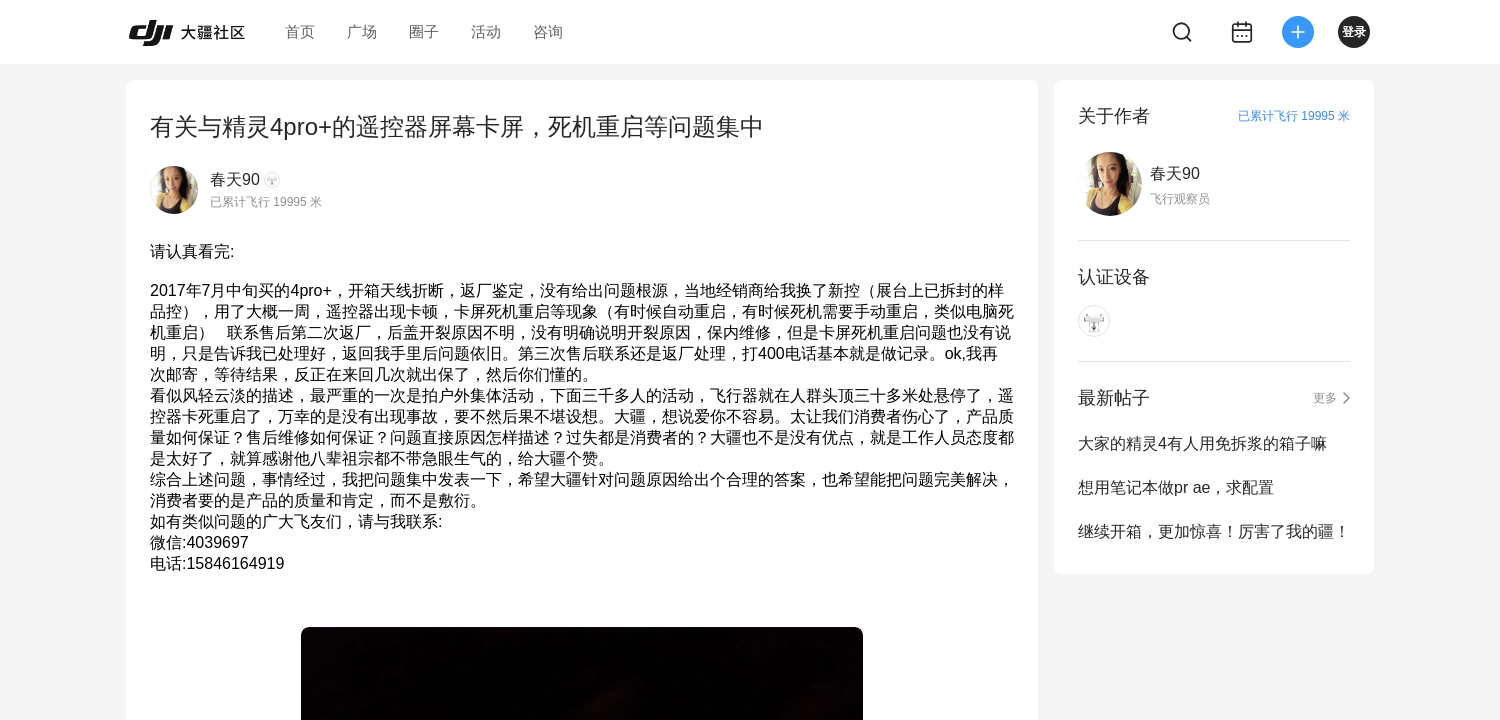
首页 (300, 31)
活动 (486, 31)
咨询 (548, 31)
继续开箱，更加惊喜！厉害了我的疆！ (1214, 531)
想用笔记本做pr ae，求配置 (1176, 487)
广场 (362, 31)
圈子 (424, 31)
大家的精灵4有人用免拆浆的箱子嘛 (1202, 443)
